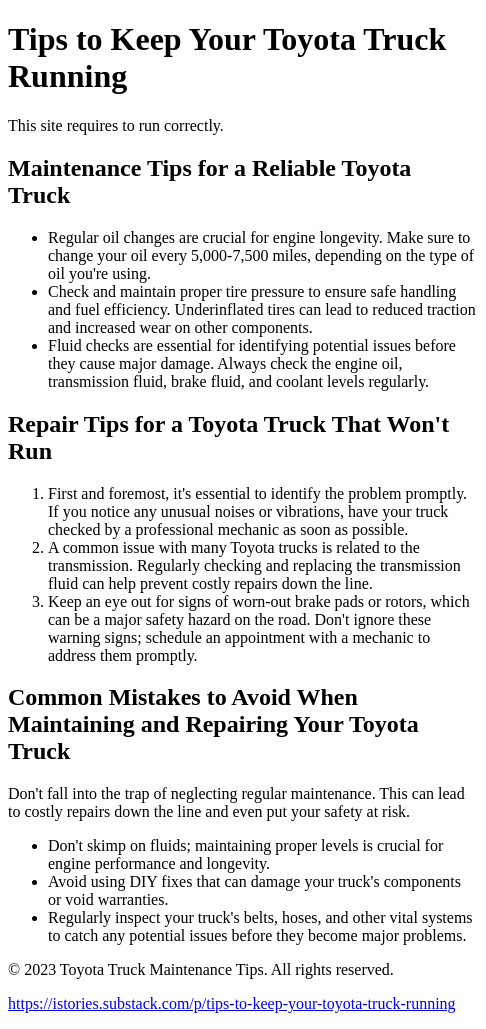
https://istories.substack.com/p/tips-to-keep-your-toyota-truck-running (232, 1003)
